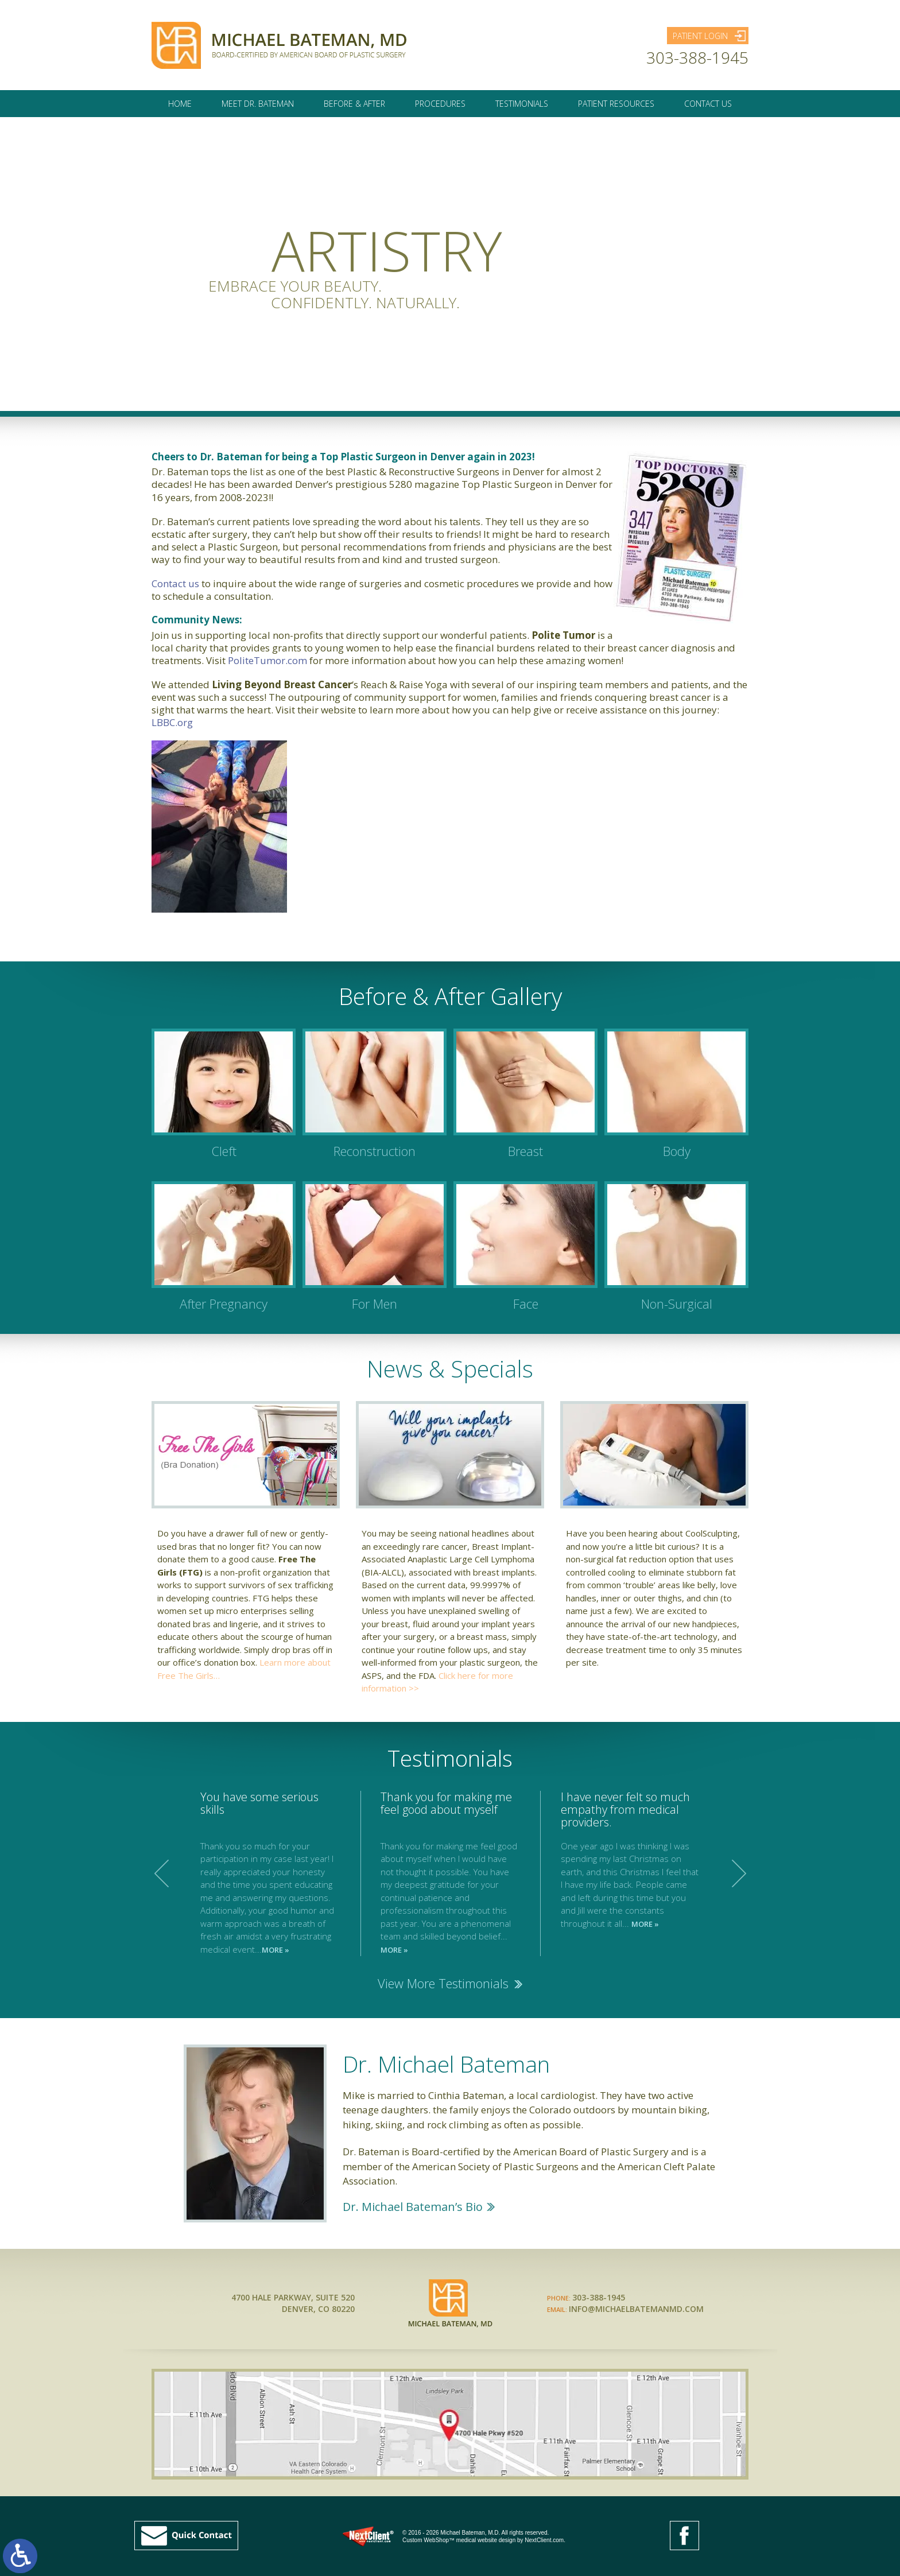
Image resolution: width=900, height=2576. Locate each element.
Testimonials (521, 109)
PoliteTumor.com (267, 660)
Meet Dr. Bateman (258, 109)
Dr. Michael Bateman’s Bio (413, 2207)
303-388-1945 (697, 60)
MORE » (275, 1950)
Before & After (354, 109)
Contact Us (708, 109)
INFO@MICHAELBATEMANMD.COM (636, 2308)
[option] (450, 1873)
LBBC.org (172, 722)
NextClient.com (544, 2540)
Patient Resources (616, 109)
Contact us (175, 583)
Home (180, 109)
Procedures (440, 109)
